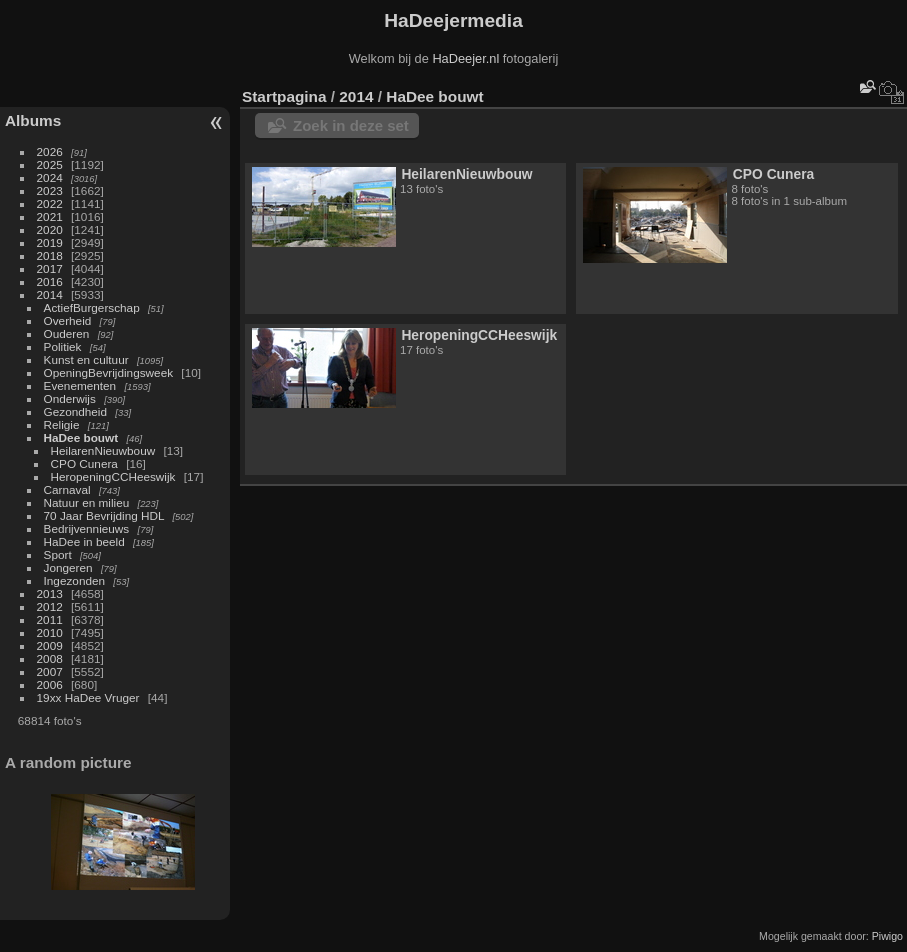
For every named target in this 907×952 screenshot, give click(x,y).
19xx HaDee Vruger (88, 697)
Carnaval (67, 489)
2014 (50, 294)
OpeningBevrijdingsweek (109, 372)
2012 (50, 606)
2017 (50, 268)
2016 (50, 281)
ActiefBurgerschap (92, 307)
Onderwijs (70, 398)
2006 (50, 684)
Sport (58, 554)
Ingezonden (75, 580)
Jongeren (68, 567)
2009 (50, 645)
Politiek (63, 346)
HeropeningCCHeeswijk (113, 476)
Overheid (68, 320)
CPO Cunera (84, 463)
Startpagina (284, 96)
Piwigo (887, 936)
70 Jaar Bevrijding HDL (104, 515)
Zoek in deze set (351, 125)
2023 (50, 190)
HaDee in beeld (84, 541)
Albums (33, 120)
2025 (50, 164)
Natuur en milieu (87, 502)
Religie (62, 424)
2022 (50, 203)
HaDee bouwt (81, 437)
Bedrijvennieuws (87, 528)
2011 (50, 619)
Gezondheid (75, 411)
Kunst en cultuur (86, 359)
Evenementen (80, 385)
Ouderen (67, 333)
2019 (50, 242)
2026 (50, 151)
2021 (50, 216)
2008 (50, 658)
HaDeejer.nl (465, 58)
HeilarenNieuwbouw (103, 450)
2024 (50, 177)
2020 (50, 229)
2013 (50, 593)
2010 (50, 632)
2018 (50, 255)
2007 (50, 671)
